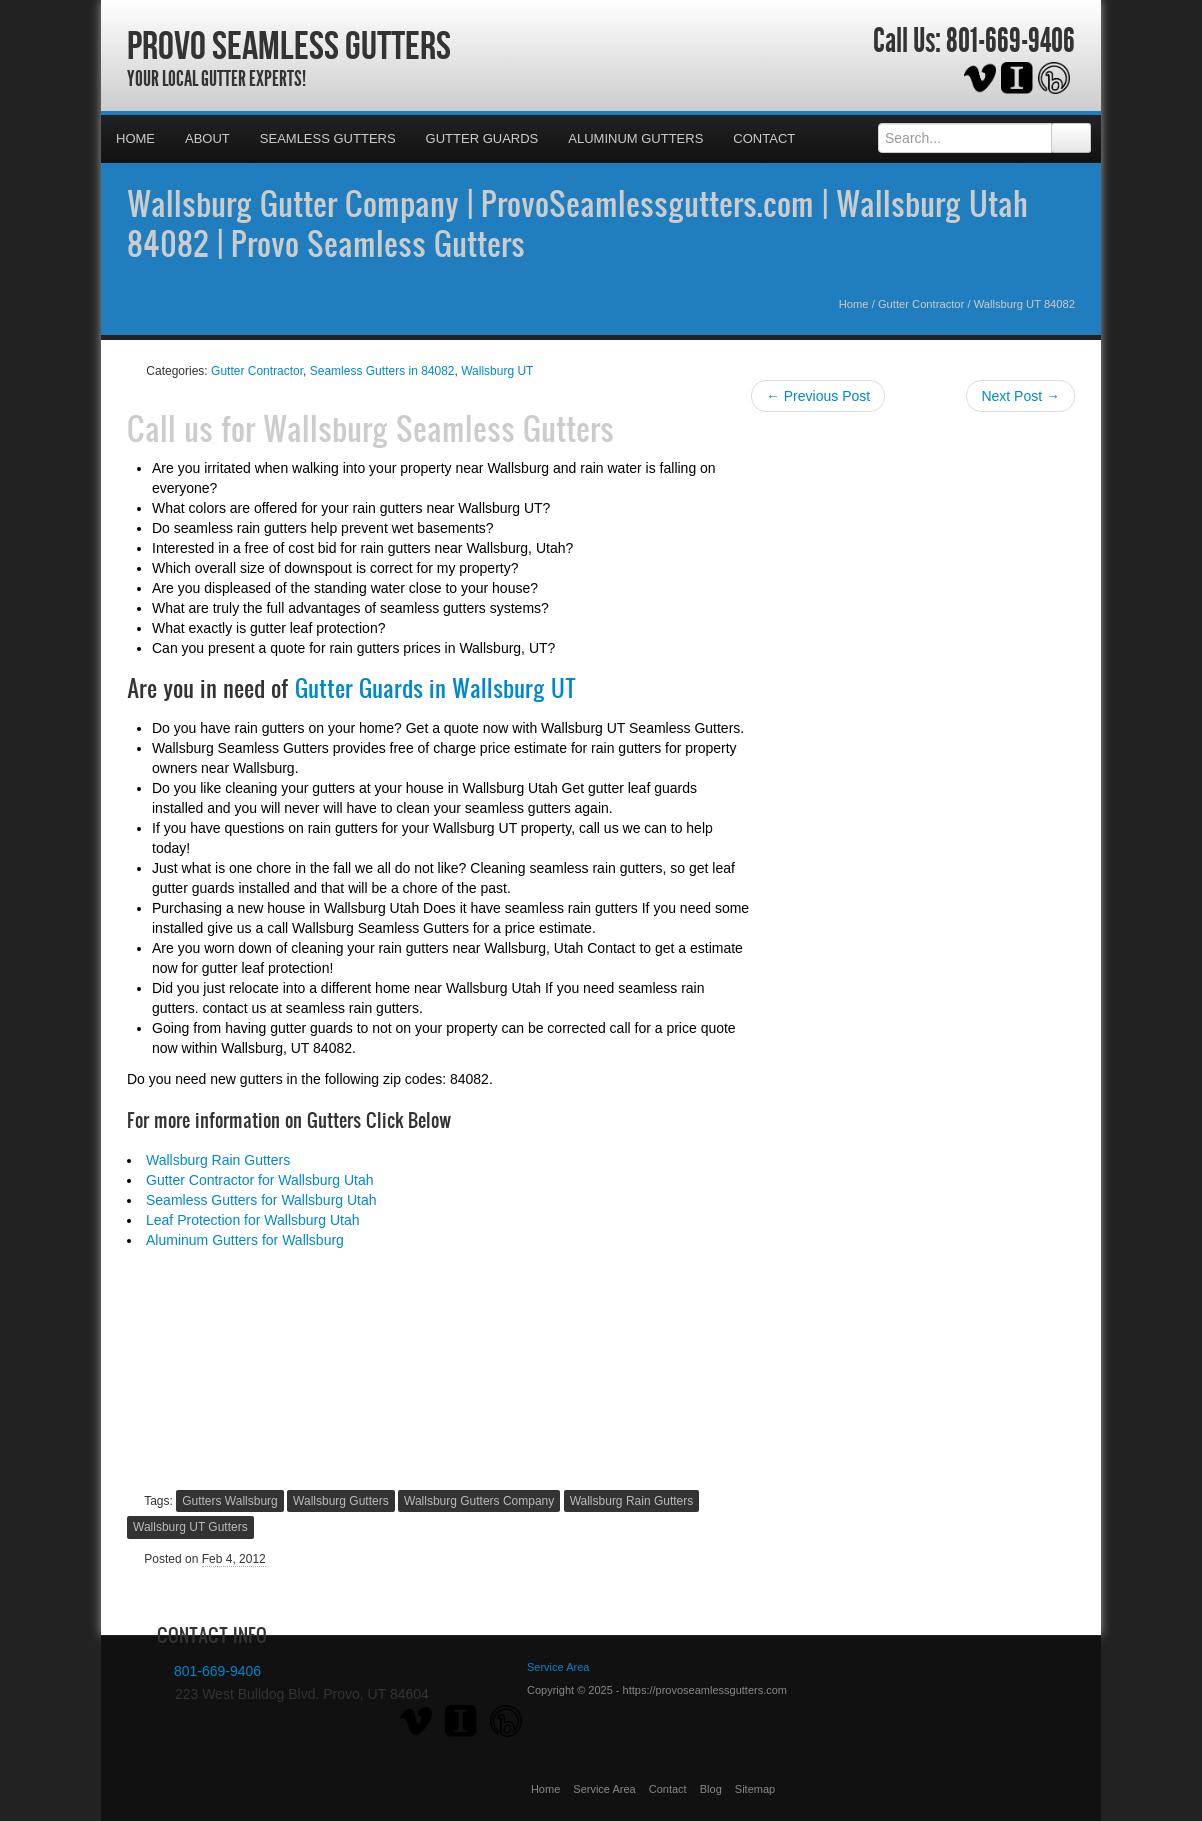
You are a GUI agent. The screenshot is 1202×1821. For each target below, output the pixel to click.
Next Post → (1020, 396)
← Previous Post (818, 396)
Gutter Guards (482, 138)
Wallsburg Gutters (341, 1501)
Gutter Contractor (921, 304)
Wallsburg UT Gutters (190, 1527)
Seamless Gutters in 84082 (382, 371)
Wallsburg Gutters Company (479, 1501)
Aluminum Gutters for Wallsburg (245, 1240)
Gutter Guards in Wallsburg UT (435, 688)
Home (135, 138)
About (207, 138)
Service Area (604, 1789)
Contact (764, 138)
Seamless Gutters (328, 138)
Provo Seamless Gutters (289, 45)
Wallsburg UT (497, 371)
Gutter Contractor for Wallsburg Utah (259, 1180)
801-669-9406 (1010, 41)
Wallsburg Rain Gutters (218, 1160)
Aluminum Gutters (635, 138)
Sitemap (755, 1789)
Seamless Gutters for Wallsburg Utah (261, 1200)
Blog (711, 1789)
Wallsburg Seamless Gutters (438, 428)
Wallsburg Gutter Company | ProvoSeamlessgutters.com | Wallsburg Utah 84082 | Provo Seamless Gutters (577, 223)
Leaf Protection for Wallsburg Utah (252, 1220)
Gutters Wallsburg (230, 1501)
